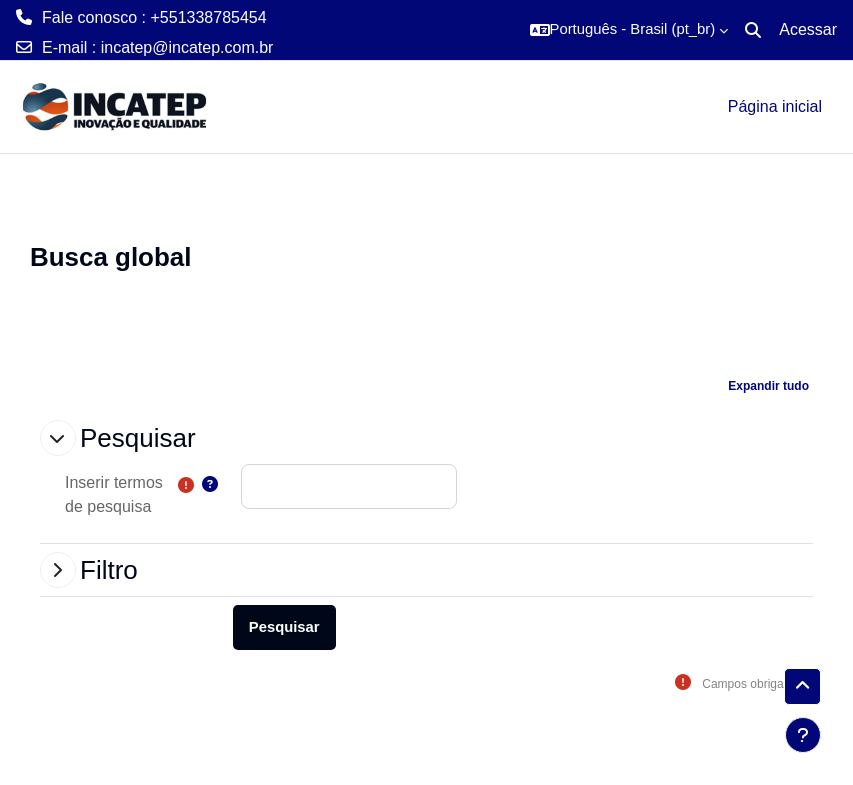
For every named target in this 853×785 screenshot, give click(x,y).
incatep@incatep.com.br (187, 47)
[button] (629, 30)
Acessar (808, 29)
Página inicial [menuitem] (775, 106)
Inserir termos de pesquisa (114, 494)
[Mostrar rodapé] (803, 735)
